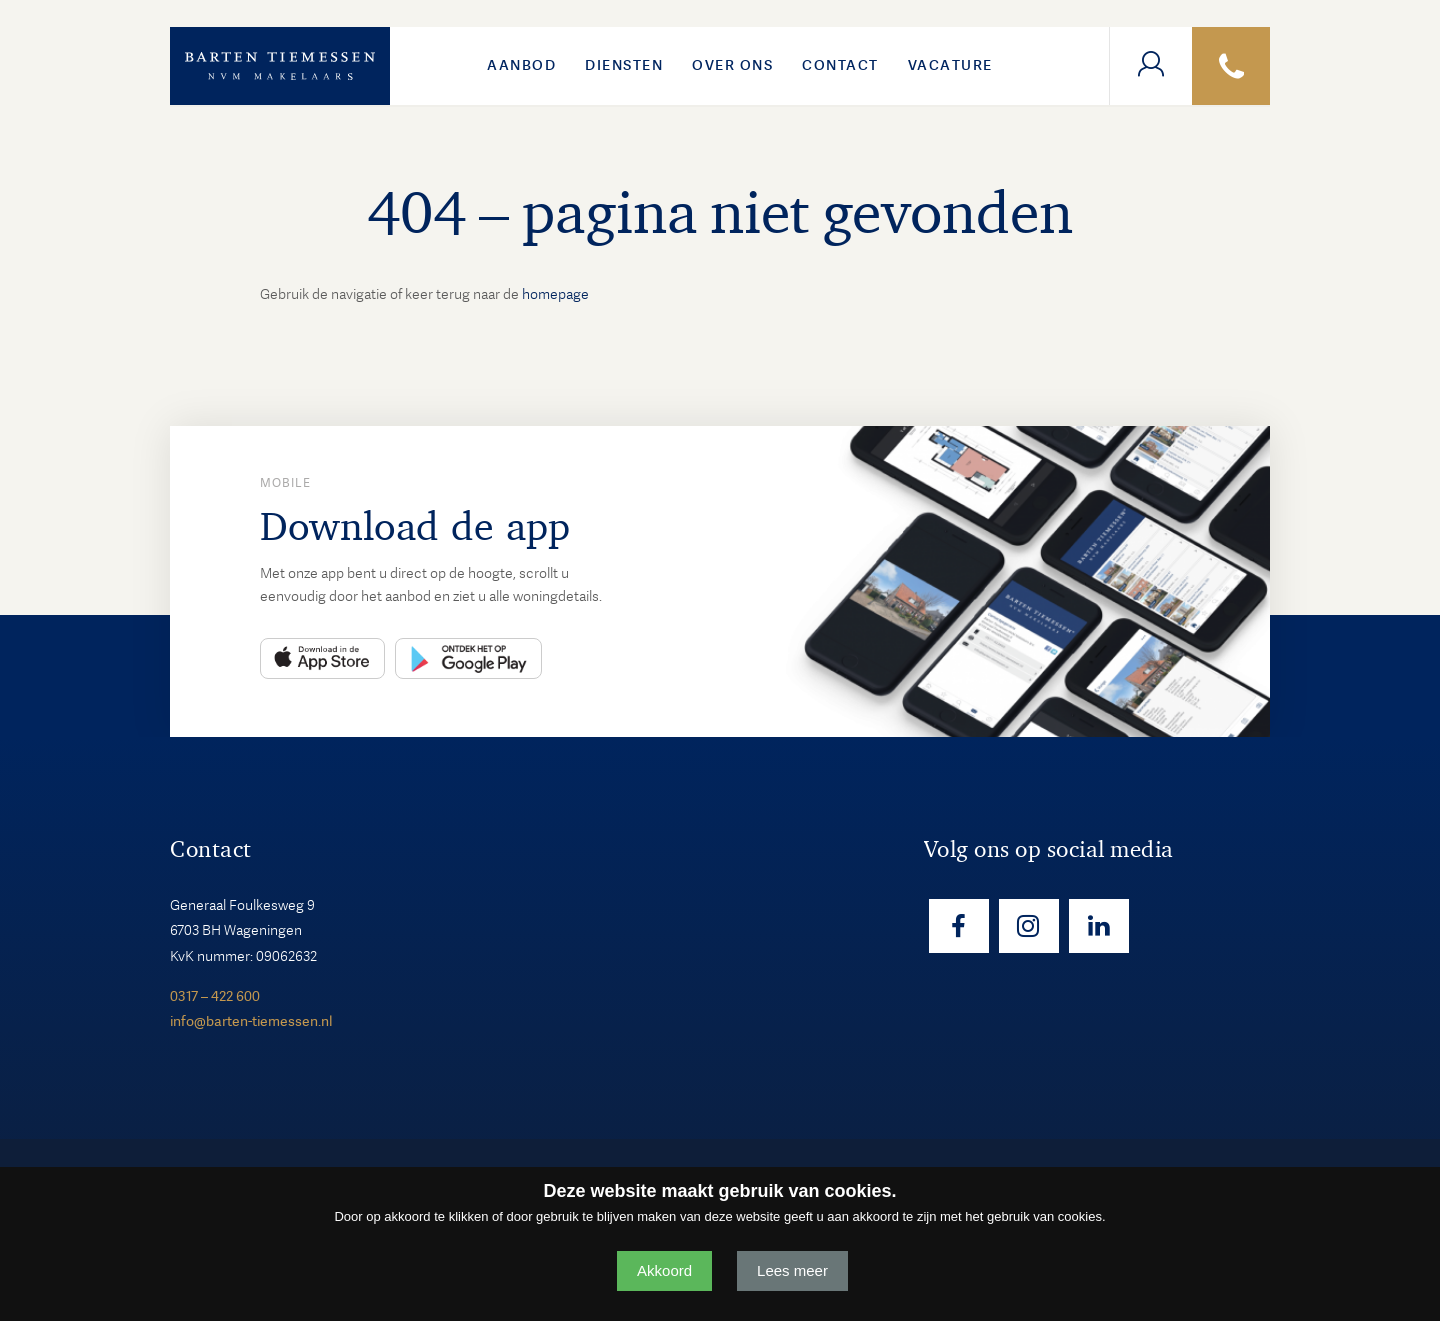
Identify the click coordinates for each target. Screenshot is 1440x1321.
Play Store (468, 658)
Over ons (732, 65)
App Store (322, 658)
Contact (840, 65)
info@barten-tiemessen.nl (251, 1021)
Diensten (624, 65)
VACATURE (950, 65)
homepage (555, 294)
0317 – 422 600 (215, 996)
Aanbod (521, 65)
